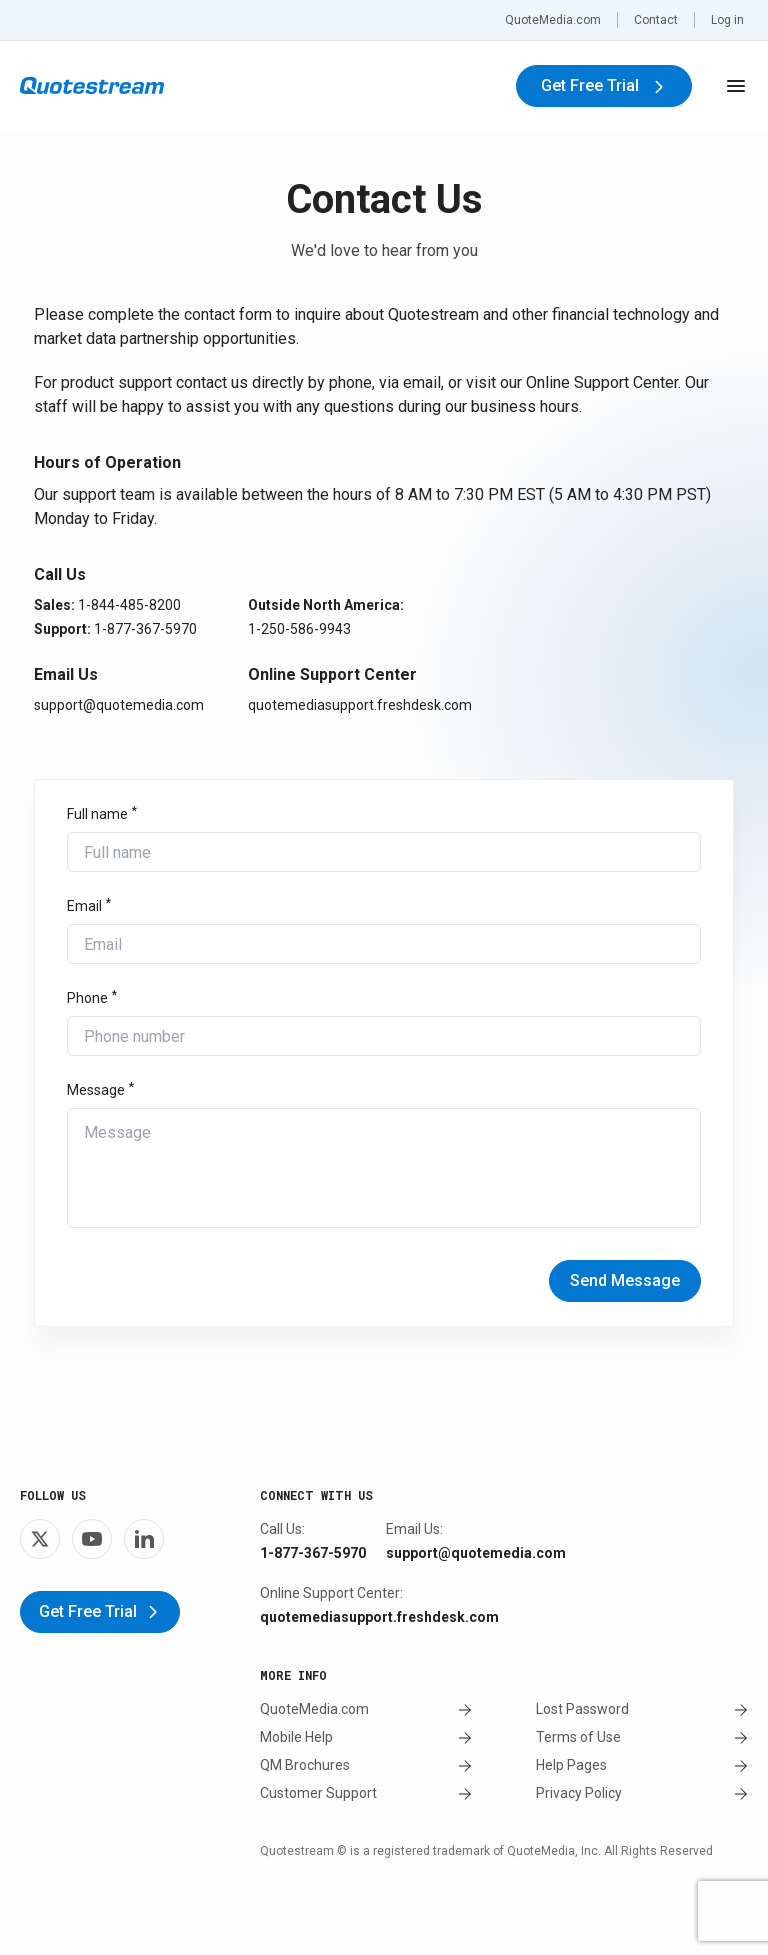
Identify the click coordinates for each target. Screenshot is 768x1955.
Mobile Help (366, 1737)
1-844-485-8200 (129, 605)
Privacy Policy (642, 1793)
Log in (727, 20)
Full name (97, 814)
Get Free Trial (604, 85)
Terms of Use (642, 1737)
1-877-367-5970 (145, 629)
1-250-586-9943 (299, 629)
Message (96, 1090)
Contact (656, 20)
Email (84, 906)
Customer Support (366, 1793)
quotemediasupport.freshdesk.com (360, 705)
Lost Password (642, 1709)
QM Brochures (366, 1765)
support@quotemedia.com (119, 705)
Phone (87, 998)
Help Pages (642, 1765)
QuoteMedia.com (553, 20)
